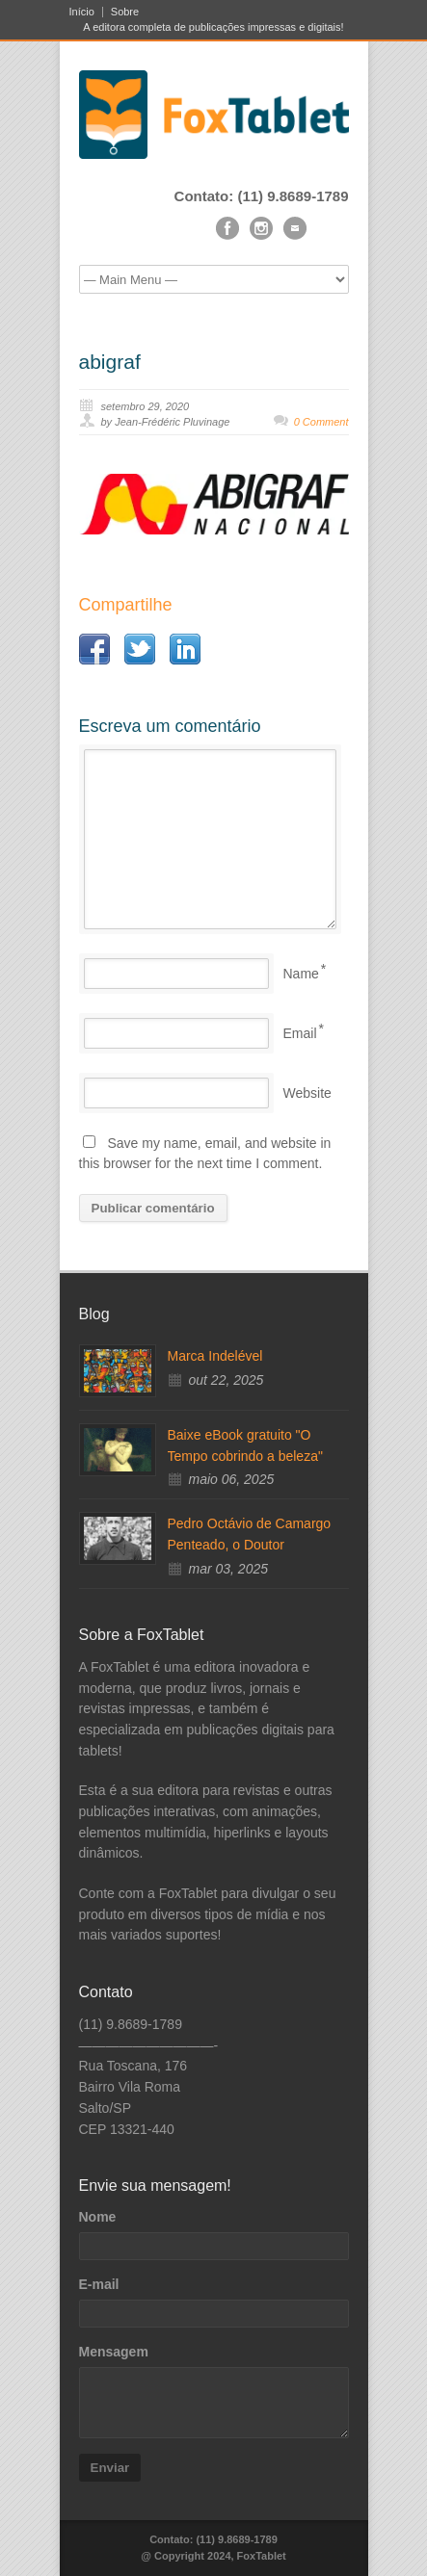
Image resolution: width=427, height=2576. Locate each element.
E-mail (99, 2284)
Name (301, 973)
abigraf (110, 362)
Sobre (125, 12)
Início (81, 12)
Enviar (110, 2467)
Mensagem (113, 2351)
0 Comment (321, 422)
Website (307, 1093)
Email (300, 1033)
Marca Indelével (215, 1356)
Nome (98, 2217)
